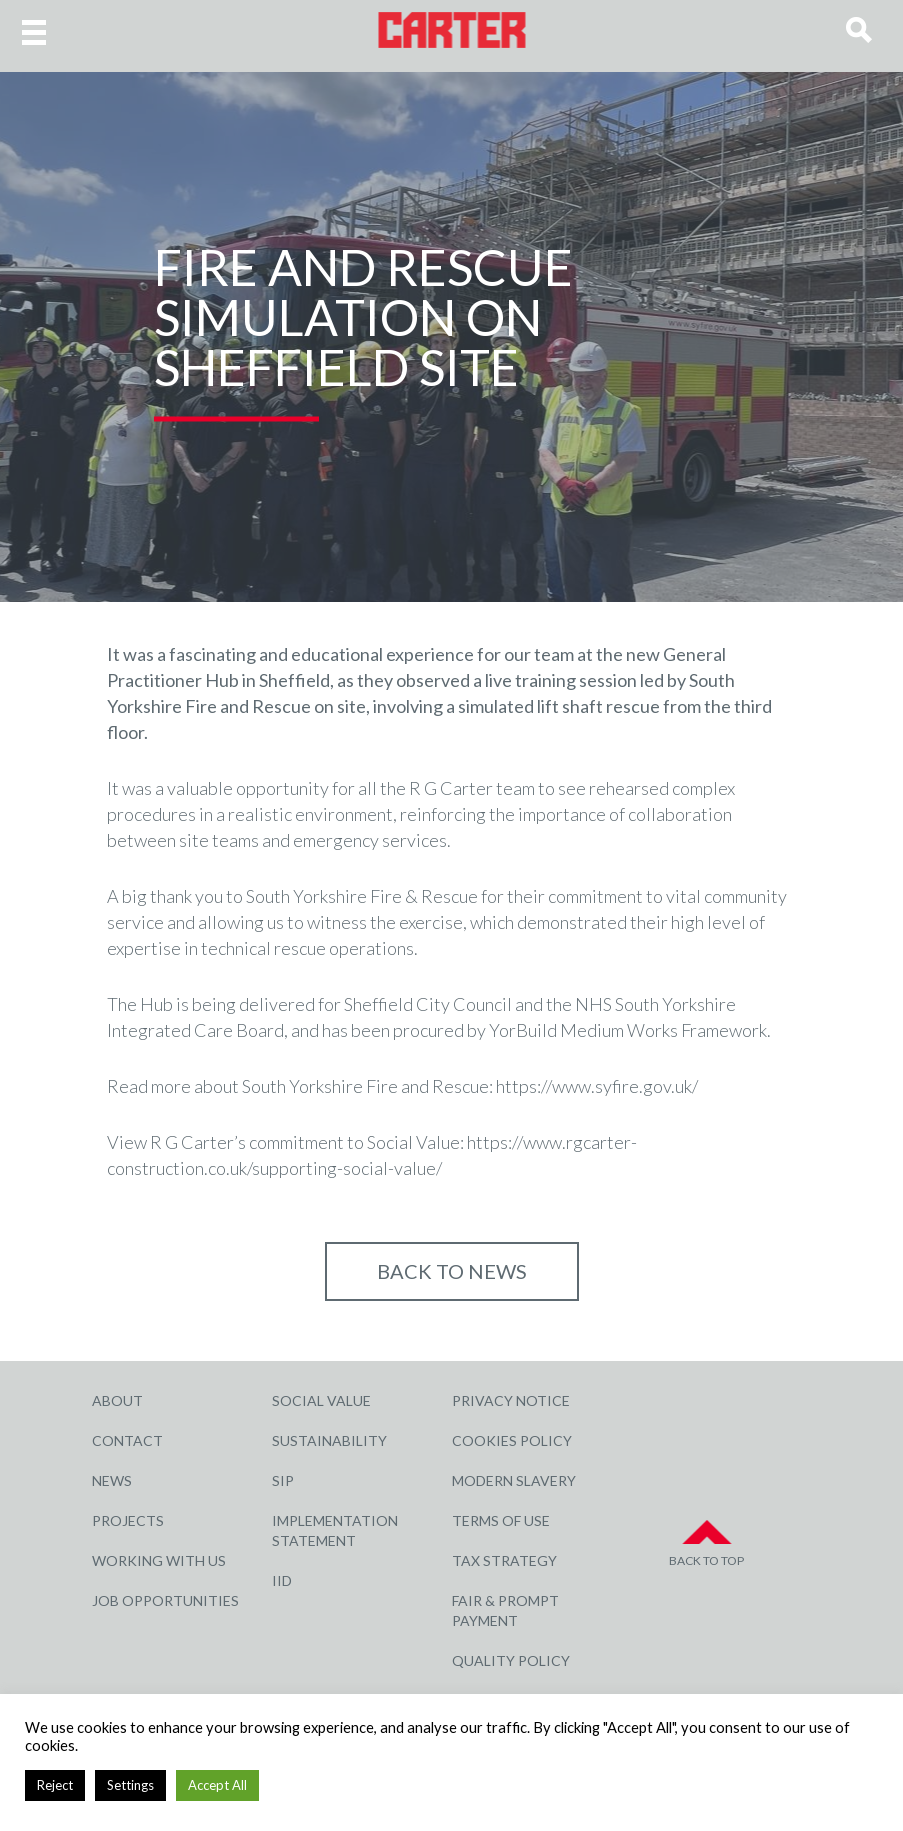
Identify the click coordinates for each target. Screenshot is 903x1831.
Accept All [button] (217, 1785)
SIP (283, 1480)
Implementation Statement (335, 1530)
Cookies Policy (512, 1440)
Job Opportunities (165, 1600)
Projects (128, 1520)
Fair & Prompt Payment (505, 1610)
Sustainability (329, 1440)
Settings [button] (130, 1785)
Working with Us (159, 1560)
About (117, 1400)
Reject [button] (55, 1785)
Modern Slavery (514, 1480)
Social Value (321, 1400)
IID (282, 1580)
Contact (127, 1440)
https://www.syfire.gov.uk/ (597, 1086)
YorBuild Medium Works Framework (628, 1030)
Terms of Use (501, 1520)
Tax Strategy (504, 1560)
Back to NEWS (452, 1271)
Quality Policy (511, 1660)
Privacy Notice (511, 1400)
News (112, 1480)
